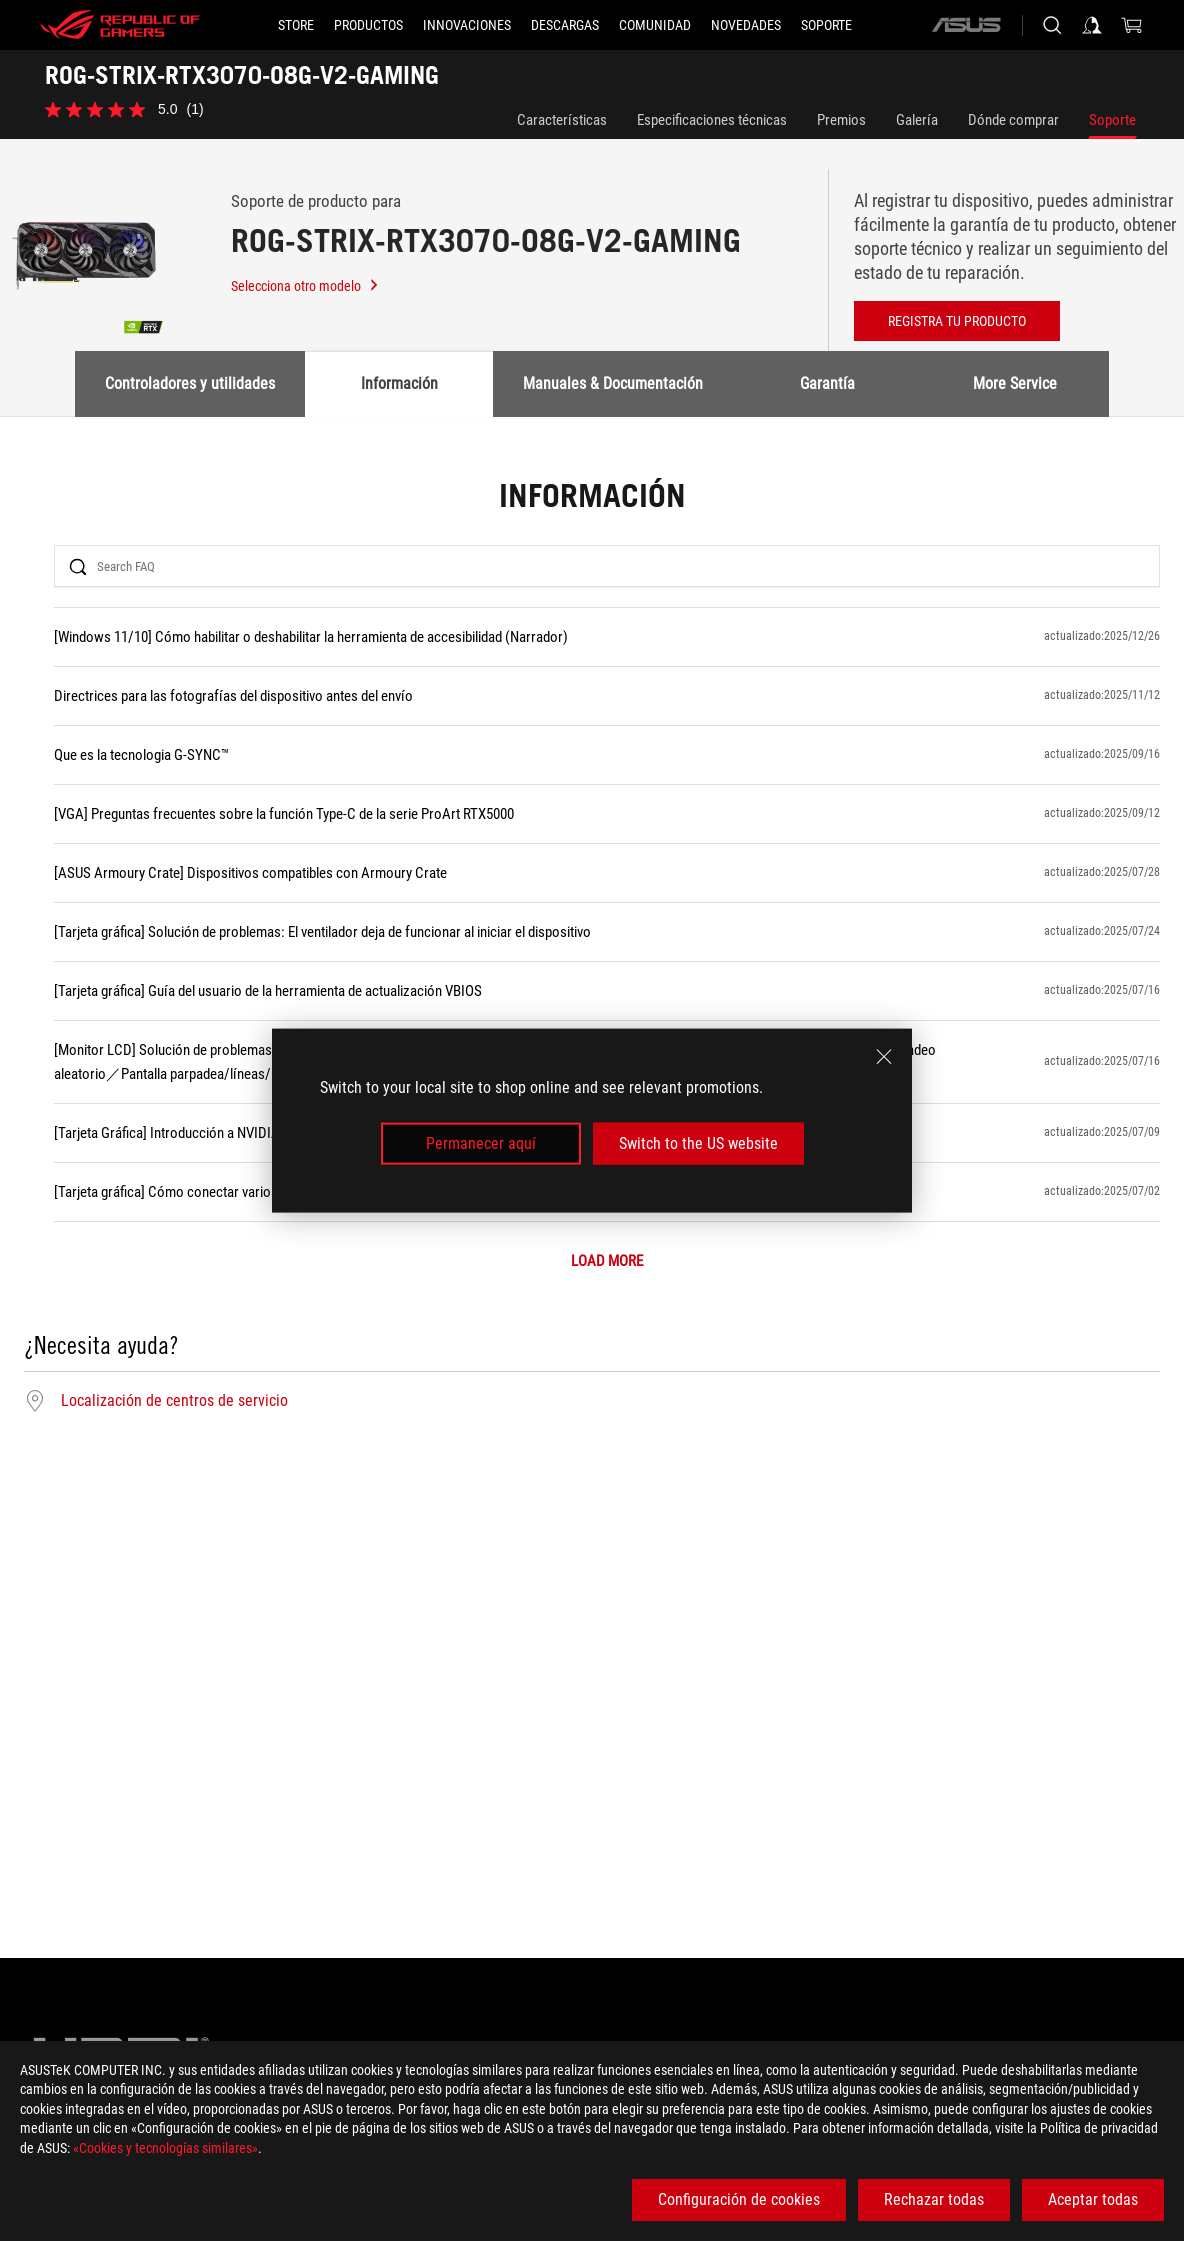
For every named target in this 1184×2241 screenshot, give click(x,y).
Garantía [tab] (827, 383)
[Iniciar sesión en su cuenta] (1092, 25)
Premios (841, 120)
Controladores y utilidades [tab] (190, 383)
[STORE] (296, 25)
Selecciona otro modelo (305, 286)
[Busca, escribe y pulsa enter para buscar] (1052, 25)
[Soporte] (826, 25)
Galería (917, 120)
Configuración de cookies (739, 2199)
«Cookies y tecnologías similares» (165, 2148)
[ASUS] (966, 25)
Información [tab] (399, 383)
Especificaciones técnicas (712, 120)
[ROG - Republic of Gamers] (120, 25)
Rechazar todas (934, 2199)
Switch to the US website (698, 1143)
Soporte (1112, 120)
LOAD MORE (607, 1261)
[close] (884, 1056)
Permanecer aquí (481, 1143)
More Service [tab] (1015, 383)
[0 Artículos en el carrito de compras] (1132, 25)
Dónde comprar (1013, 120)
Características (562, 120)
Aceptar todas (1093, 2199)
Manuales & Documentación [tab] (613, 383)
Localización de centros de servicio (174, 1401)
